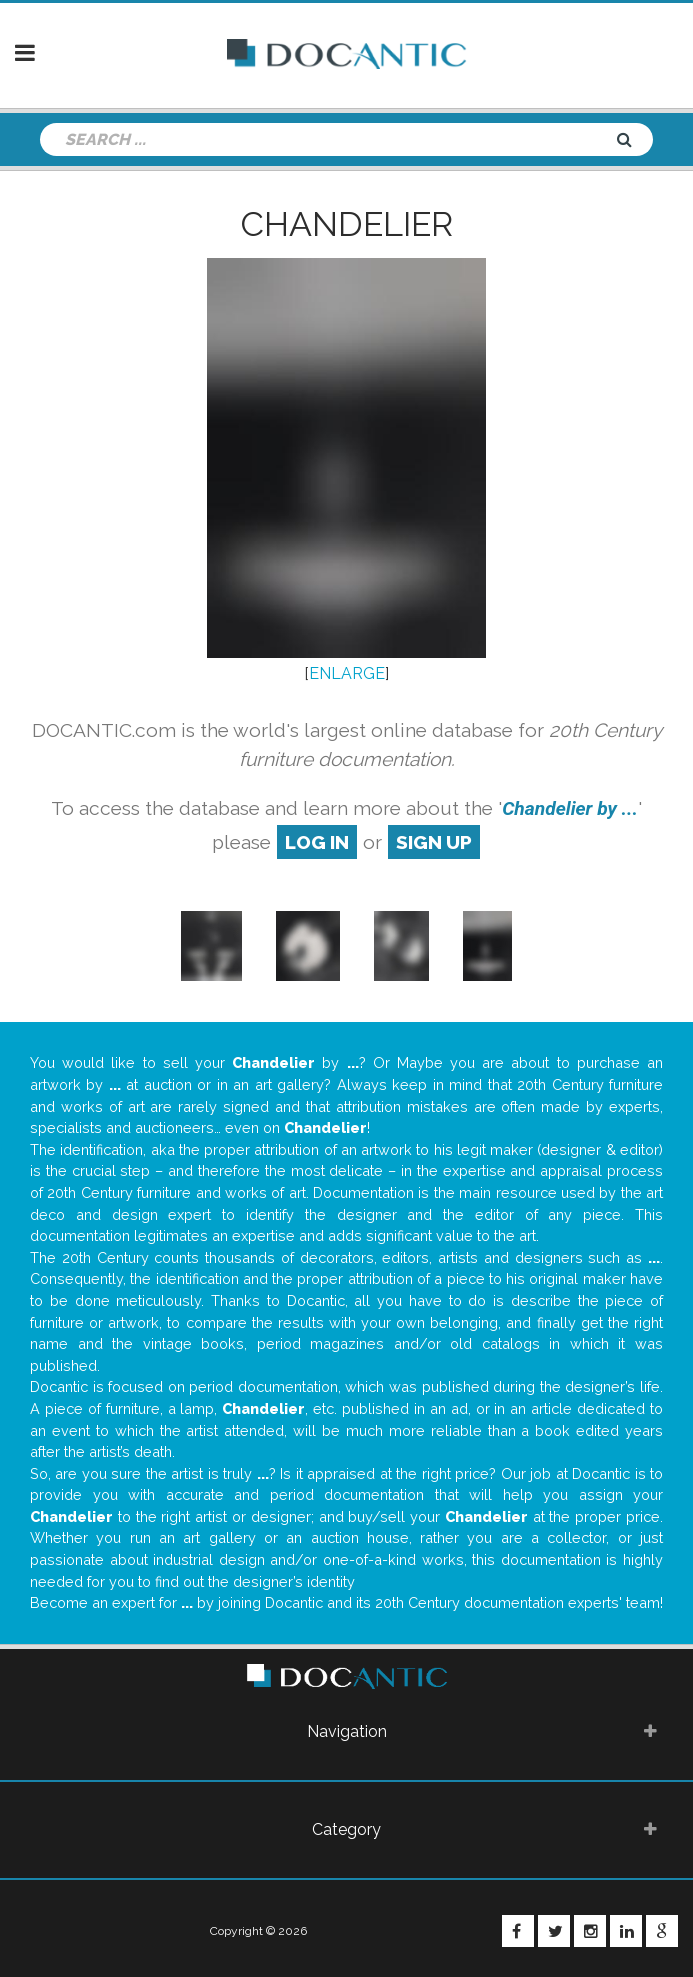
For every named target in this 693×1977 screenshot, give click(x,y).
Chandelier (347, 224)
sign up (434, 842)
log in (317, 842)
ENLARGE (347, 673)
